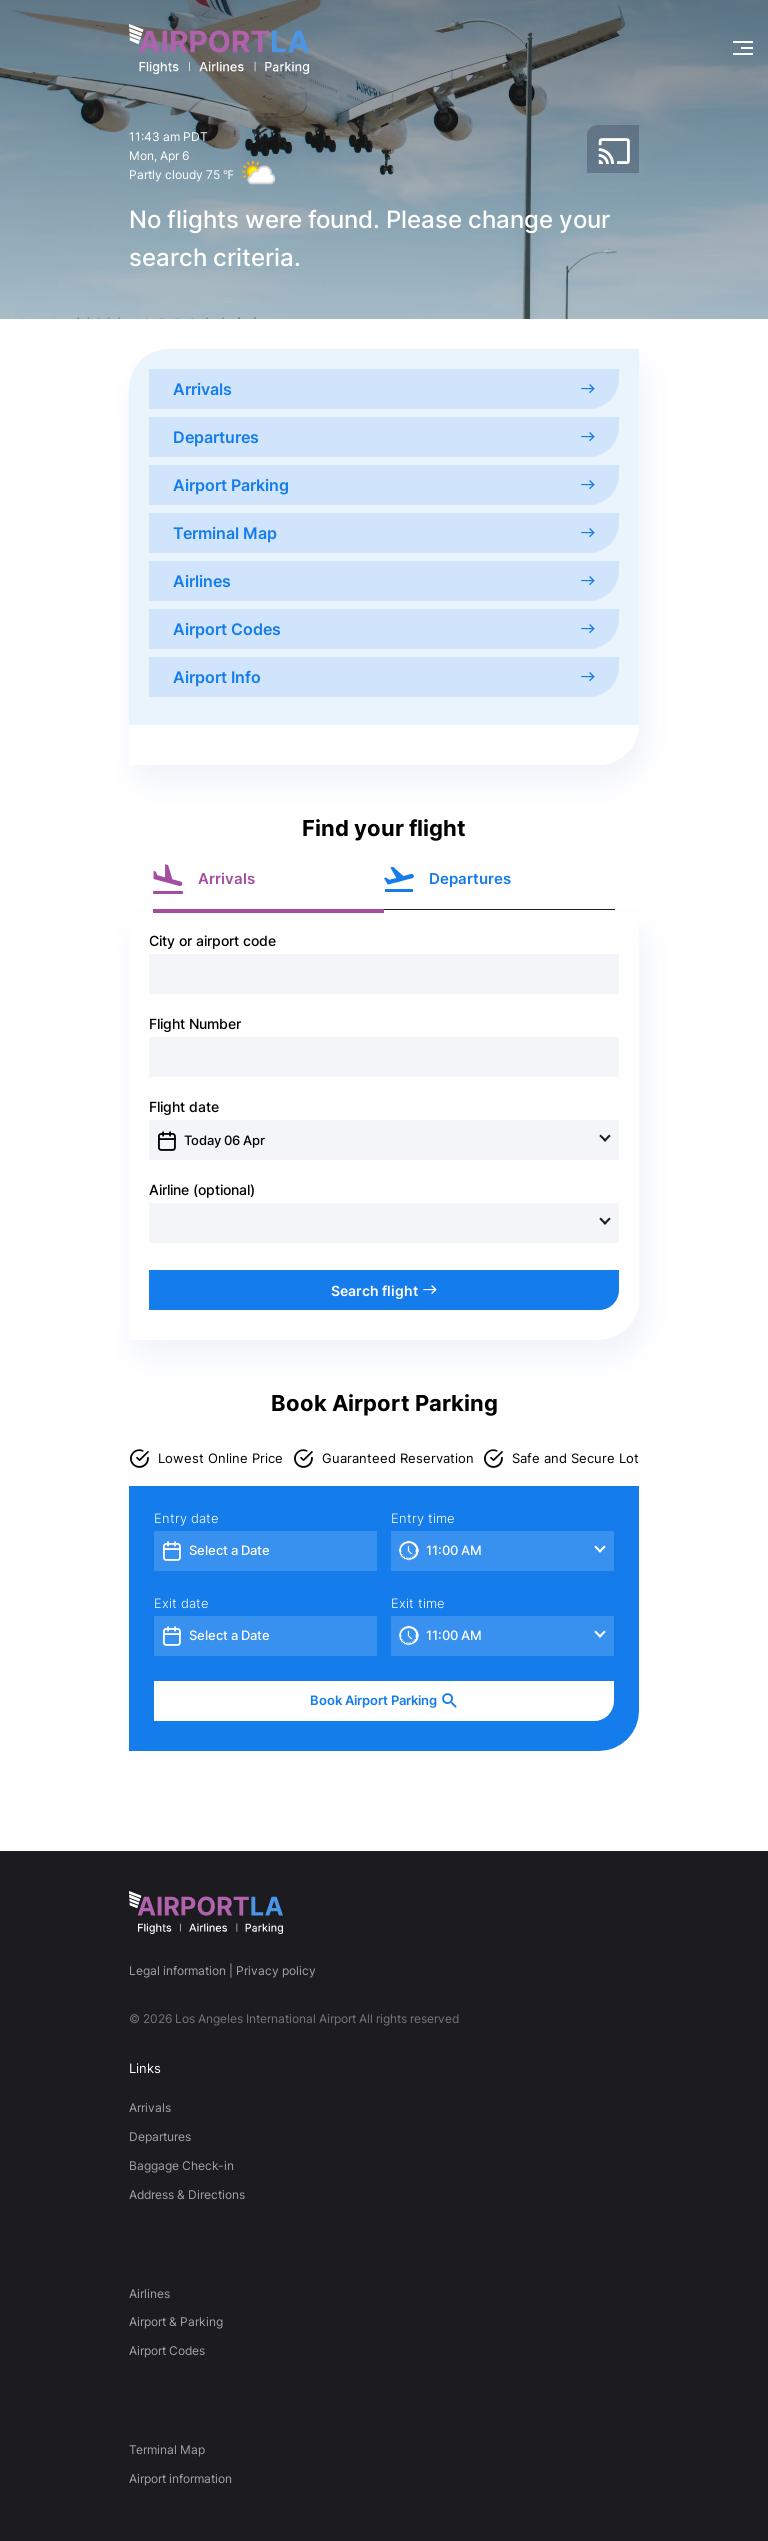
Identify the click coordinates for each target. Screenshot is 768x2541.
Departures (384, 437)
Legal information (177, 1970)
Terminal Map (384, 533)
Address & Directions (187, 2194)
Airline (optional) (202, 1190)
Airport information (180, 2478)
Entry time (423, 1518)
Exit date (181, 1603)
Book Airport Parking (384, 1700)
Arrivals (384, 389)
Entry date (186, 1518)
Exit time (418, 1603)
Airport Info (384, 677)
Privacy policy (276, 1970)
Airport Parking (384, 485)
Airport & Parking (176, 2321)
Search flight (384, 1290)
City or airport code (212, 941)
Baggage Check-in (181, 2165)
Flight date (184, 1107)
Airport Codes (384, 629)
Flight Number (195, 1024)
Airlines (384, 581)
